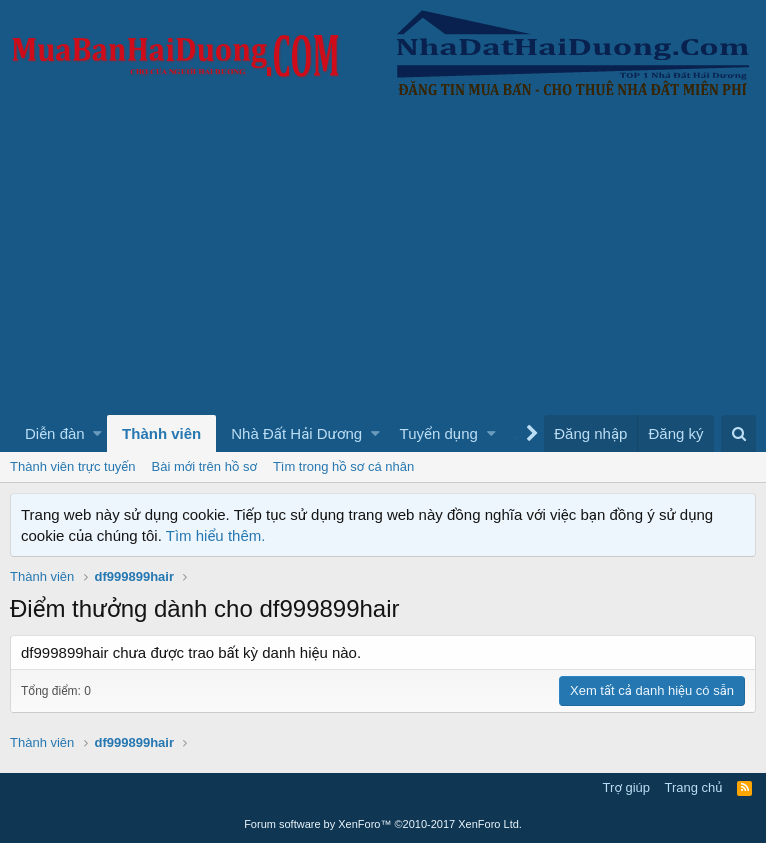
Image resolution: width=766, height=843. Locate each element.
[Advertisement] (383, 265)
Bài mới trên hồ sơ (204, 466)
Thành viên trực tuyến (73, 466)
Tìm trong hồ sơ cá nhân (343, 466)
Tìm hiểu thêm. (216, 535)
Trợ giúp (626, 787)
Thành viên (161, 433)
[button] (97, 433)
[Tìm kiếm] (738, 433)
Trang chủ (694, 787)
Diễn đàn (55, 433)
